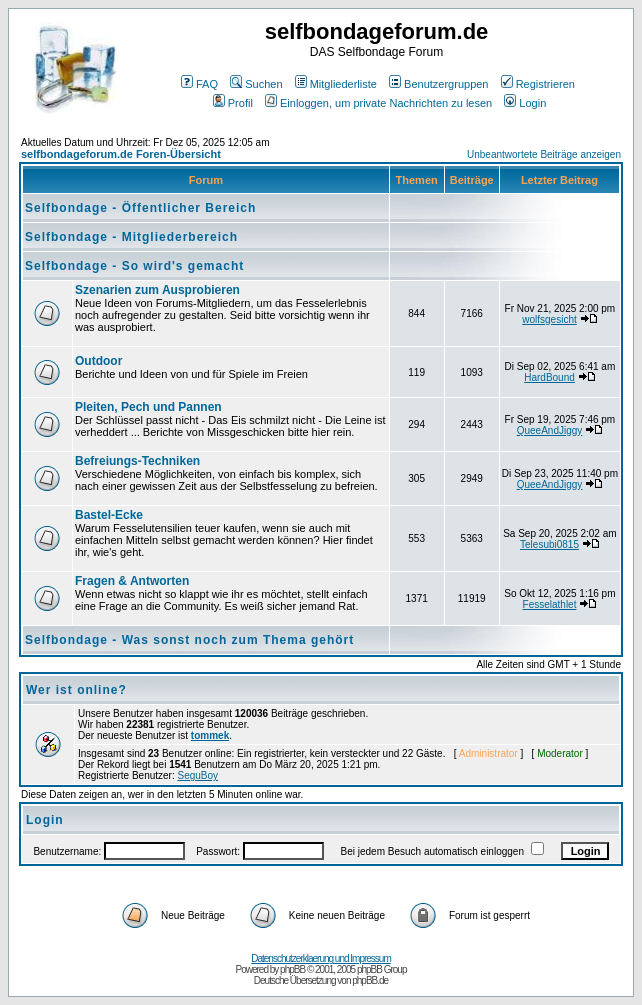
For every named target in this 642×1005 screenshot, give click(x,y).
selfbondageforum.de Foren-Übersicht (121, 154)
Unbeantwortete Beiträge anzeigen (544, 154)
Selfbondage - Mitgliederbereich (131, 237)
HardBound (549, 377)
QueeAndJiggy (550, 430)
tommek (210, 735)
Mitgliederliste (336, 84)
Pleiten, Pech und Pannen (148, 407)
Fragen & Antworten (132, 581)
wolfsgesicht (549, 319)
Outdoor (98, 361)
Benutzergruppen (438, 84)
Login (525, 103)
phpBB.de (370, 980)
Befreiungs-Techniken (137, 461)
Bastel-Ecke (109, 515)
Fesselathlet (550, 604)
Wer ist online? (76, 690)
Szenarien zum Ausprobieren (157, 290)
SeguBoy (198, 775)
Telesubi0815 (549, 544)
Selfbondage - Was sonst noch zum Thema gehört (189, 640)
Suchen (256, 84)
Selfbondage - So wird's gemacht (134, 266)
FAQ (199, 84)
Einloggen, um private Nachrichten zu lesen (378, 103)
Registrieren (538, 84)
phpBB (292, 969)
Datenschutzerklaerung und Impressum (321, 958)
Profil (233, 103)
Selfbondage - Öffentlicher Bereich (140, 208)
